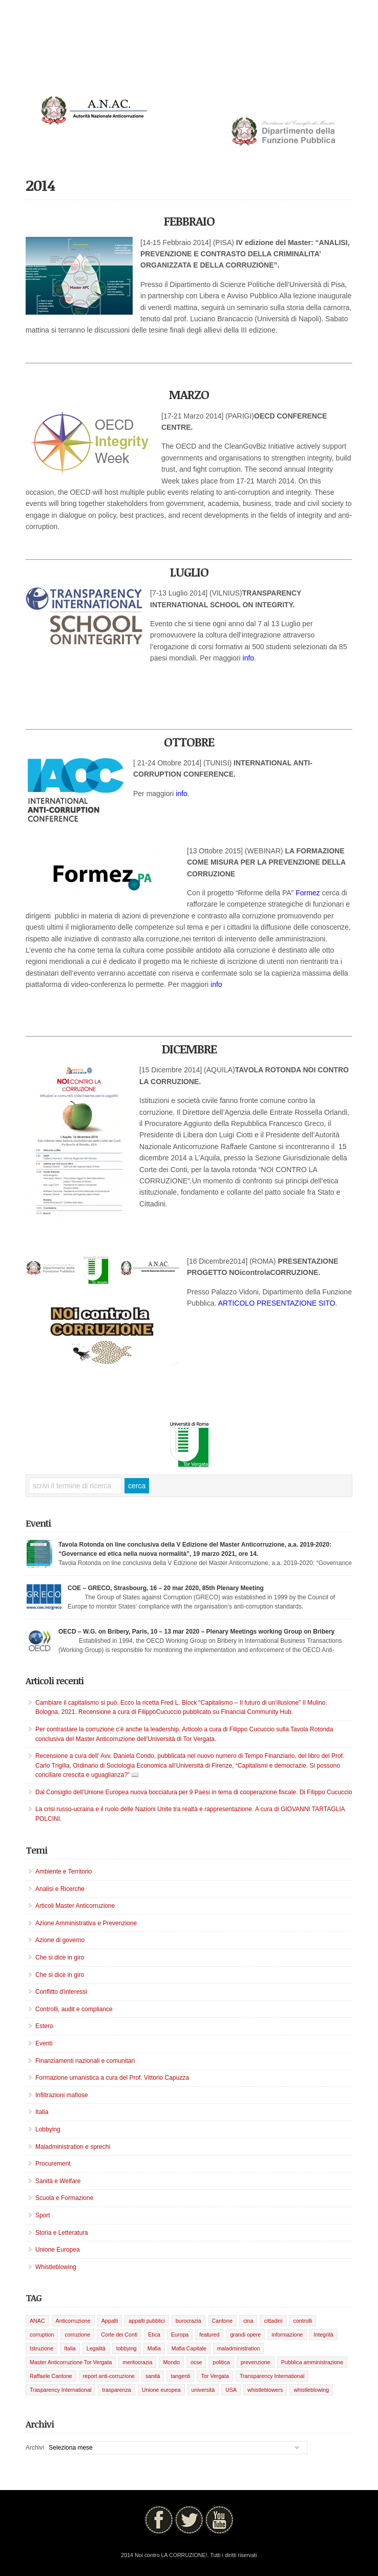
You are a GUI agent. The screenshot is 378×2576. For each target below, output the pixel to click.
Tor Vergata (215, 2376)
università (203, 2390)
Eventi (43, 2043)
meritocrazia (137, 2362)
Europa (179, 2334)
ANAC (37, 2321)
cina (248, 2321)
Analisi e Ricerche (60, 1888)
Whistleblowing (55, 2267)
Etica (154, 2334)
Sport (42, 2215)
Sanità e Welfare (58, 2181)
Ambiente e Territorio (63, 1871)
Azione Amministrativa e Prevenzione (86, 1923)
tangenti (180, 2376)
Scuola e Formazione (64, 2197)
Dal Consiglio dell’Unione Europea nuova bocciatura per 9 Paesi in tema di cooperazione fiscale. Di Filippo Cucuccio (193, 1792)
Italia (41, 2112)
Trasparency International (60, 2390)
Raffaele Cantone (51, 2376)
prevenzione (255, 2362)
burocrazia (188, 2321)
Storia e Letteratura (61, 2232)
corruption (42, 2334)
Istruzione (41, 2348)
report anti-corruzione (109, 2376)
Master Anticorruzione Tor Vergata (71, 2362)
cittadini (273, 2321)
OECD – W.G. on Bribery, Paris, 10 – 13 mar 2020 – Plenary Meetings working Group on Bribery (196, 1631)
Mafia (154, 2348)
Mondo (171, 2362)
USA (231, 2390)
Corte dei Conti (119, 2334)
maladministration (238, 2348)
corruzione (77, 2334)
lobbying (126, 2348)
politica (221, 2362)
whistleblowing (311, 2390)
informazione (287, 2334)
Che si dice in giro (59, 1957)
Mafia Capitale (189, 2348)
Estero (44, 2026)
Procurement (53, 2163)
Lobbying (47, 2129)
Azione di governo (60, 1940)
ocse (196, 2362)
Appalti (109, 2321)
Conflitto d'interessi (61, 1991)
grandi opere (245, 2334)
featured (209, 2334)
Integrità (323, 2334)
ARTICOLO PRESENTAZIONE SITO (276, 1303)
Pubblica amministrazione (312, 2362)
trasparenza (116, 2390)
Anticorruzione (73, 2321)
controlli (302, 2321)
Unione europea (161, 2390)
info (249, 658)
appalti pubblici (147, 2321)
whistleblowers (265, 2390)
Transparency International (272, 2376)
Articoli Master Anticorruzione (75, 1905)
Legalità (96, 2348)
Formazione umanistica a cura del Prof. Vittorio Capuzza (112, 2077)
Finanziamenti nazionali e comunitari (85, 2060)
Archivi (35, 2447)
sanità (152, 2376)
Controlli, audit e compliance (74, 2009)
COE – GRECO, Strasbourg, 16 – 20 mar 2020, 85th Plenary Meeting (166, 1588)
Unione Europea (57, 2249)
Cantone (222, 2321)
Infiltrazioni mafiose (61, 2095)
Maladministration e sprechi (72, 2146)
